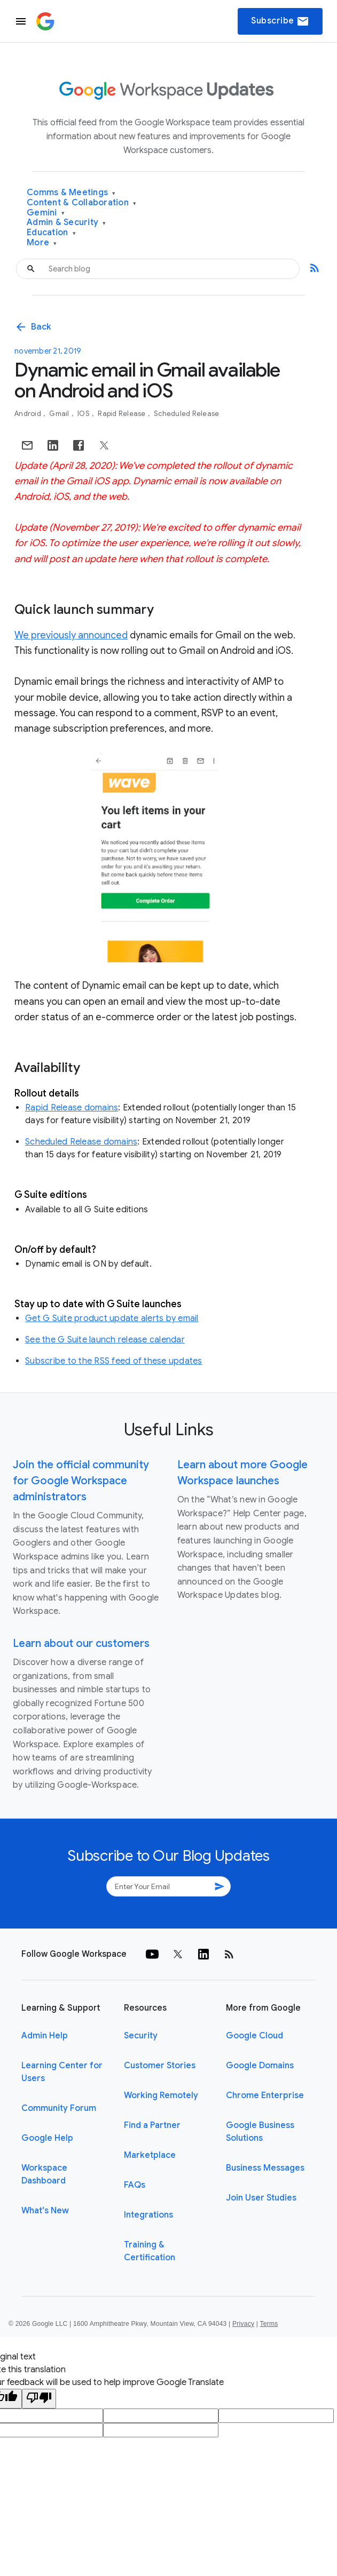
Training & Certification (149, 2251)
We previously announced (71, 635)
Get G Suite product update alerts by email (112, 1318)
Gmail (60, 413)
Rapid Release (122, 413)
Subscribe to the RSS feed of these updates (113, 1361)
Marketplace (150, 2155)
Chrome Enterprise (265, 2095)
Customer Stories (159, 2065)
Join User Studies (261, 2198)
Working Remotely (161, 2095)
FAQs (134, 2185)
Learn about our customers (81, 1643)
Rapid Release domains (71, 1107)
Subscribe (280, 21)
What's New (45, 2210)
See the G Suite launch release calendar (105, 1339)
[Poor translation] (39, 2399)
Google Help (47, 2138)
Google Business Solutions (260, 2131)
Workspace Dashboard (44, 2174)
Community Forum (58, 2108)
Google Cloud (254, 2035)
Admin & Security (66, 223)
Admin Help (44, 2035)
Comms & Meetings (71, 193)
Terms (269, 2323)
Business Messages (265, 2168)
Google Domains (260, 2065)
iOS (84, 413)
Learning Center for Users (62, 2072)
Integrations (148, 2215)
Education (51, 233)
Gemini (46, 213)
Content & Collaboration (81, 203)
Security (141, 2035)
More (42, 243)
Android (28, 413)
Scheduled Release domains (81, 1142)
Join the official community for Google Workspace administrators (81, 1480)
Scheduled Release (186, 413)
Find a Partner (152, 2125)
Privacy (243, 2323)
